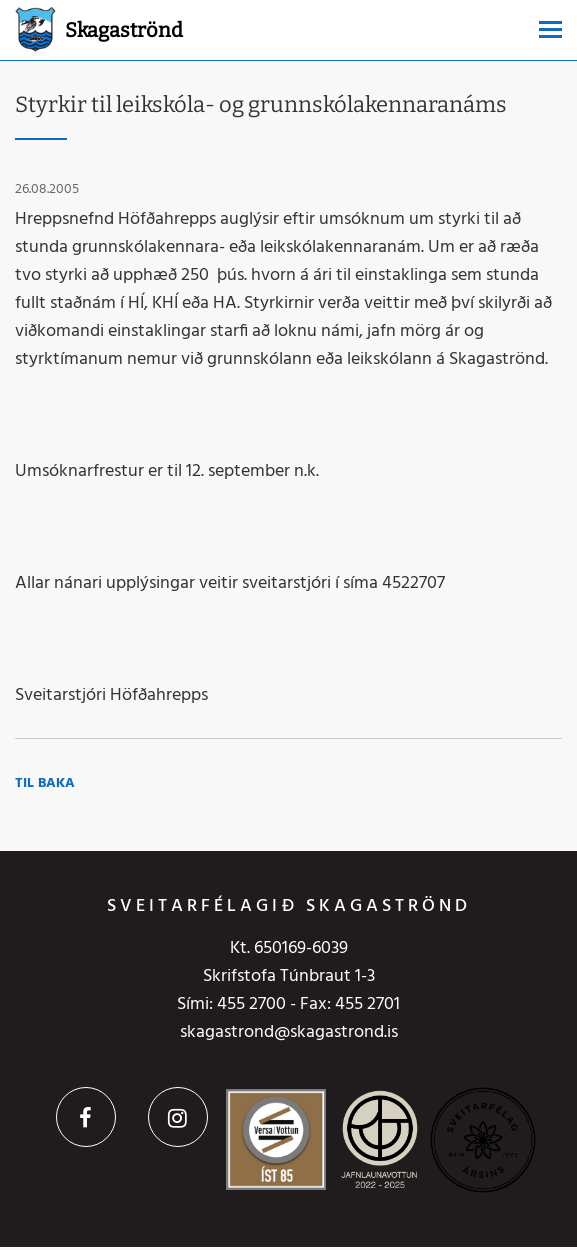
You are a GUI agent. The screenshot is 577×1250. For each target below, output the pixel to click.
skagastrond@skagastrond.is (289, 1032)
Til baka (45, 783)
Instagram (178, 1117)
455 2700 (251, 1004)
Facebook (86, 1117)
